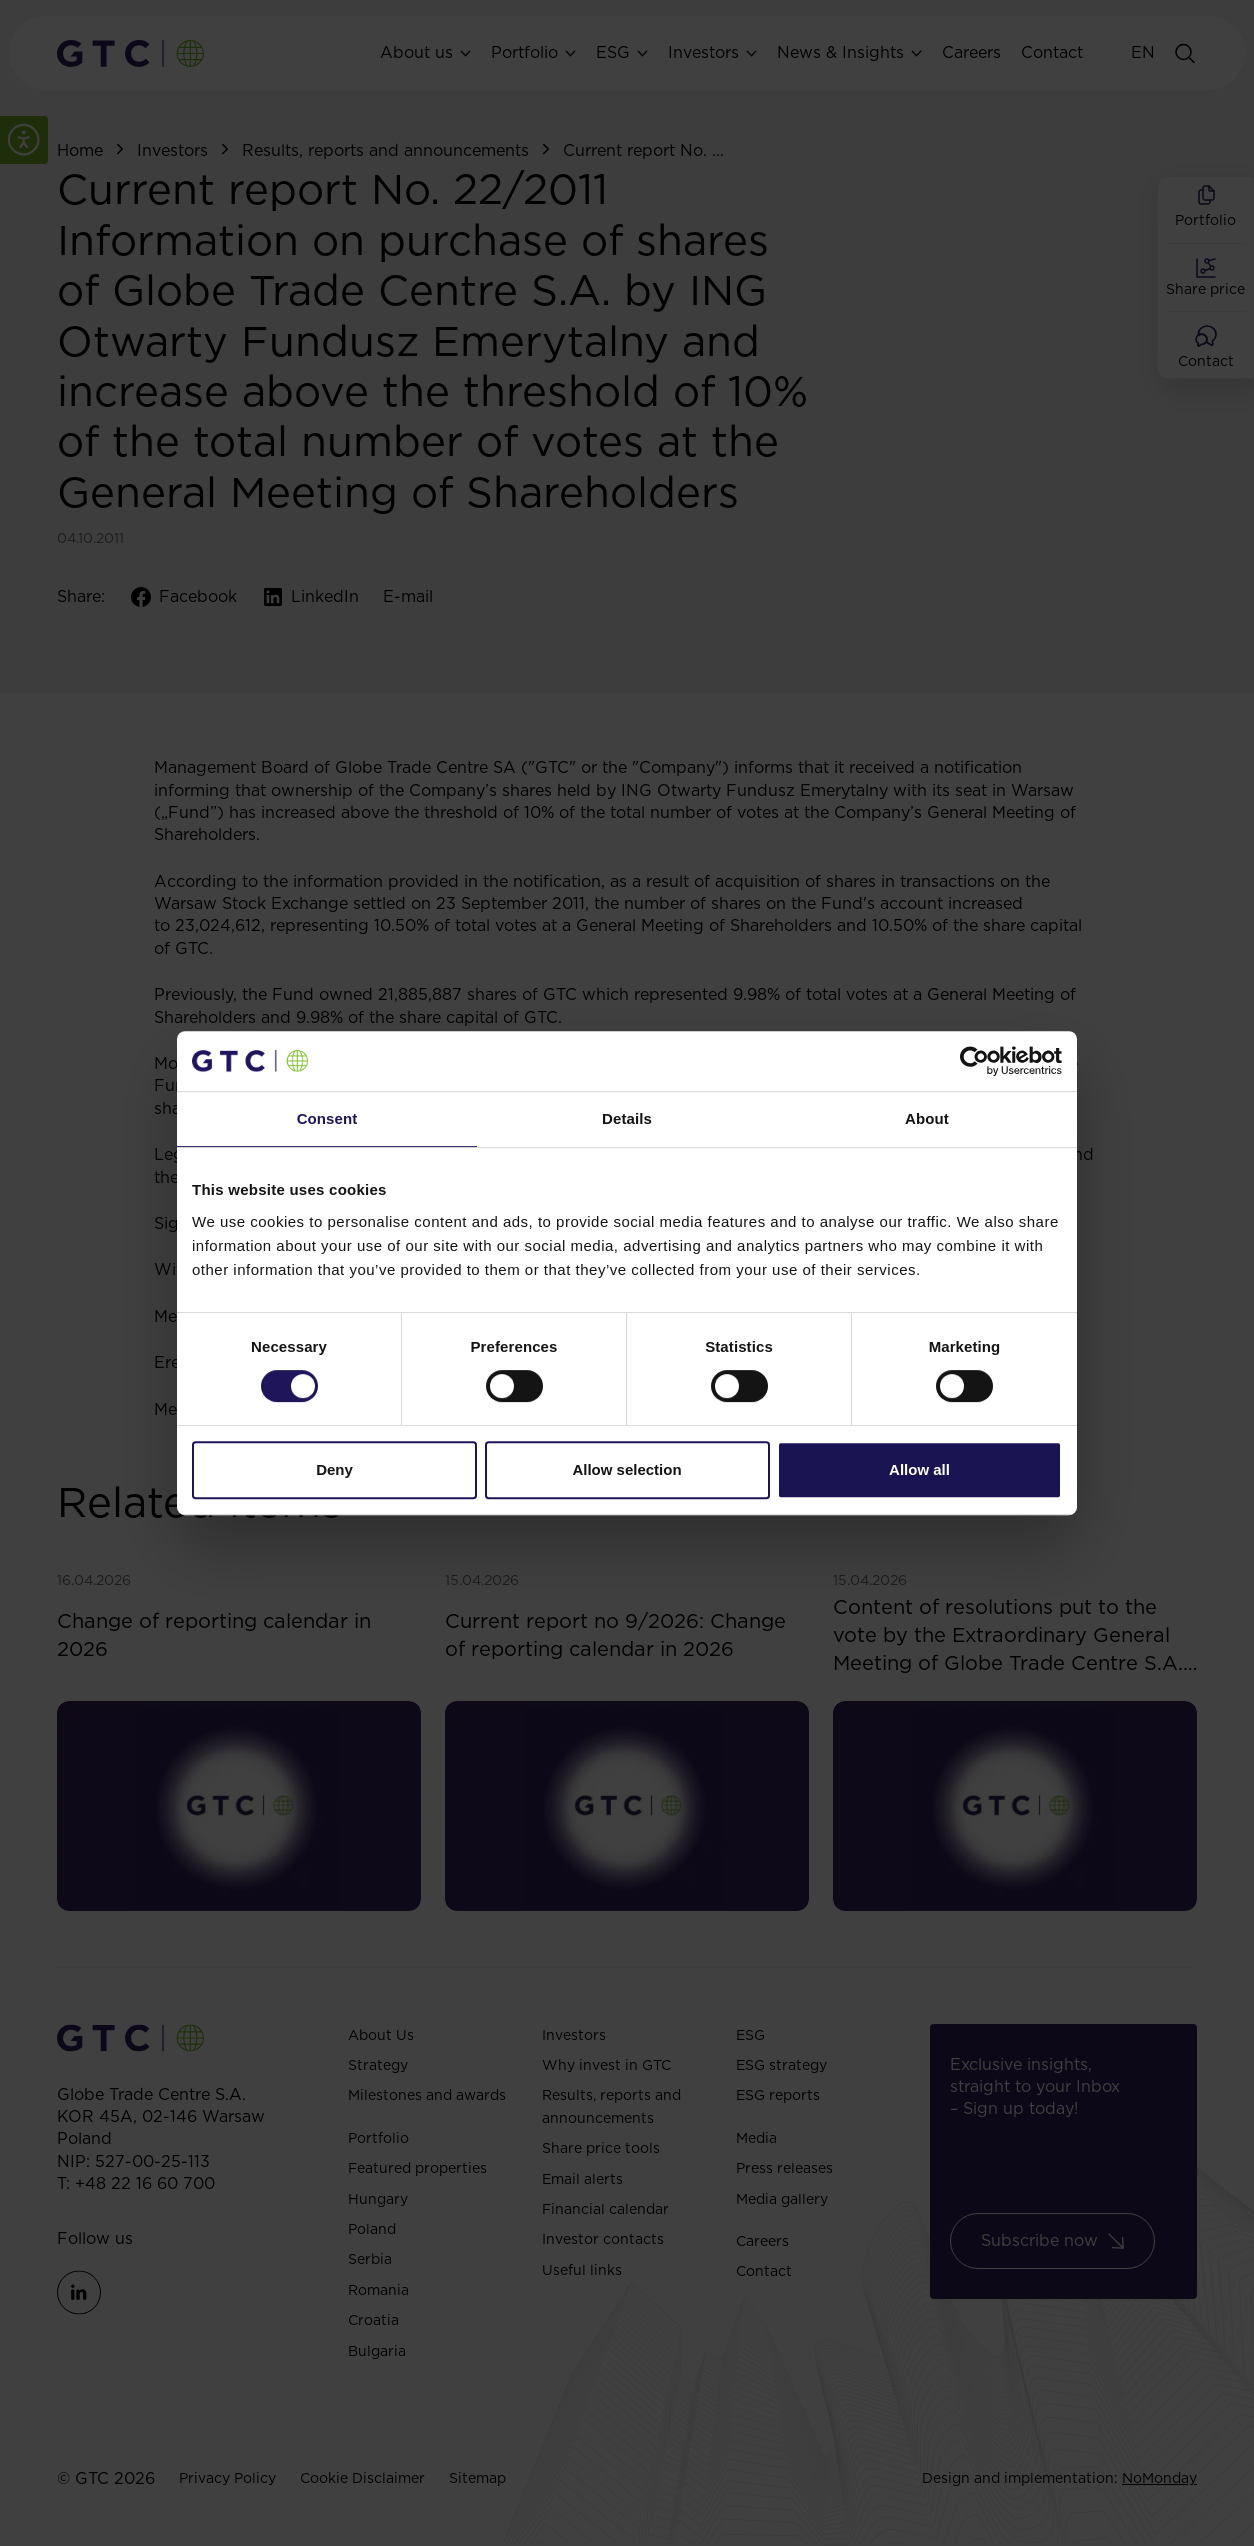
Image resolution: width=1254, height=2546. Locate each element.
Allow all (919, 1469)
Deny (334, 1469)
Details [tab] (627, 1118)
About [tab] (927, 1118)
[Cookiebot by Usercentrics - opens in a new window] (974, 1061)
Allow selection (626, 1469)
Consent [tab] (327, 1118)
